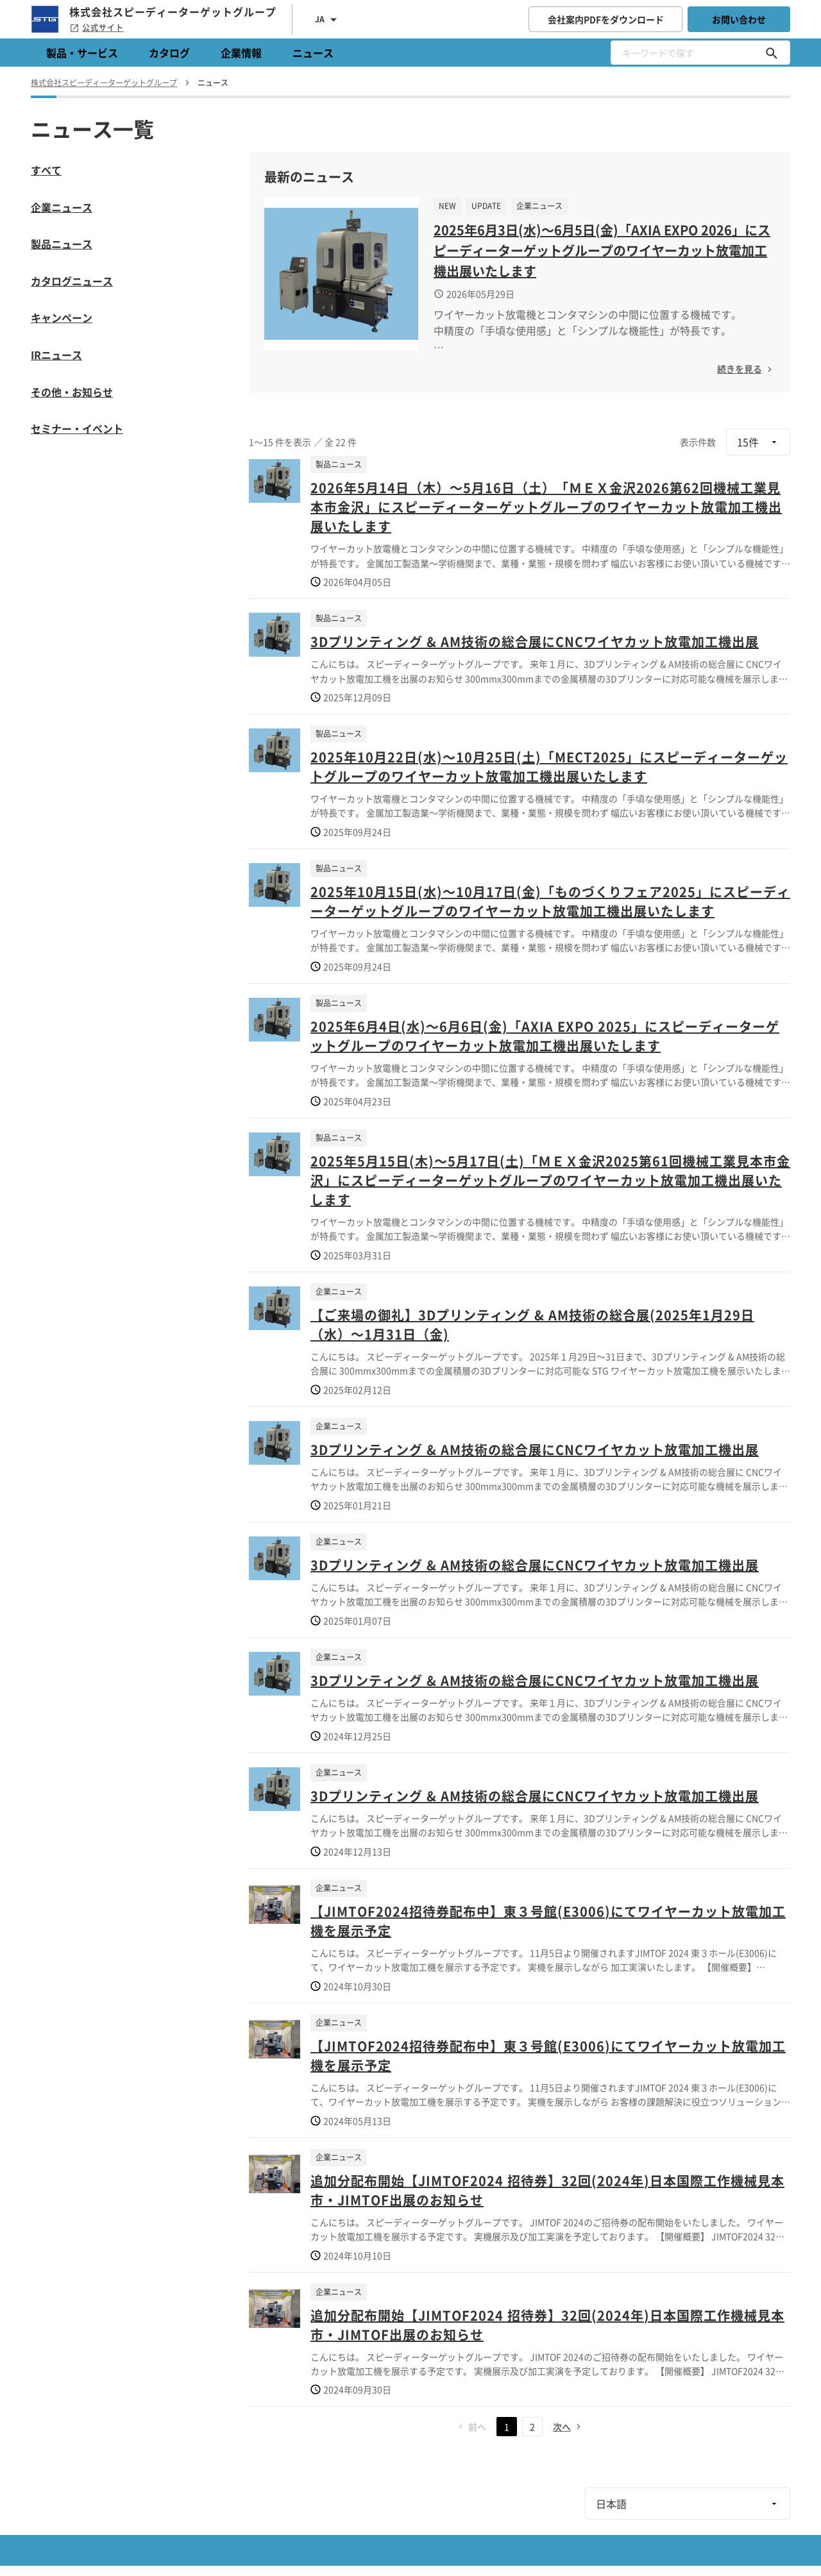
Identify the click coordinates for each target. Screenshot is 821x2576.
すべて (46, 170)
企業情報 (241, 52)
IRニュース (56, 354)
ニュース (313, 52)
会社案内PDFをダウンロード (606, 19)
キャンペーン (61, 317)
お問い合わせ (739, 19)
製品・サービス (82, 52)
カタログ (169, 52)
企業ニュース (61, 207)
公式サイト (96, 27)
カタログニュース (72, 281)
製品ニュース (61, 243)
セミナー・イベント (77, 428)
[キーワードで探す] (772, 52)
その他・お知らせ (72, 392)
